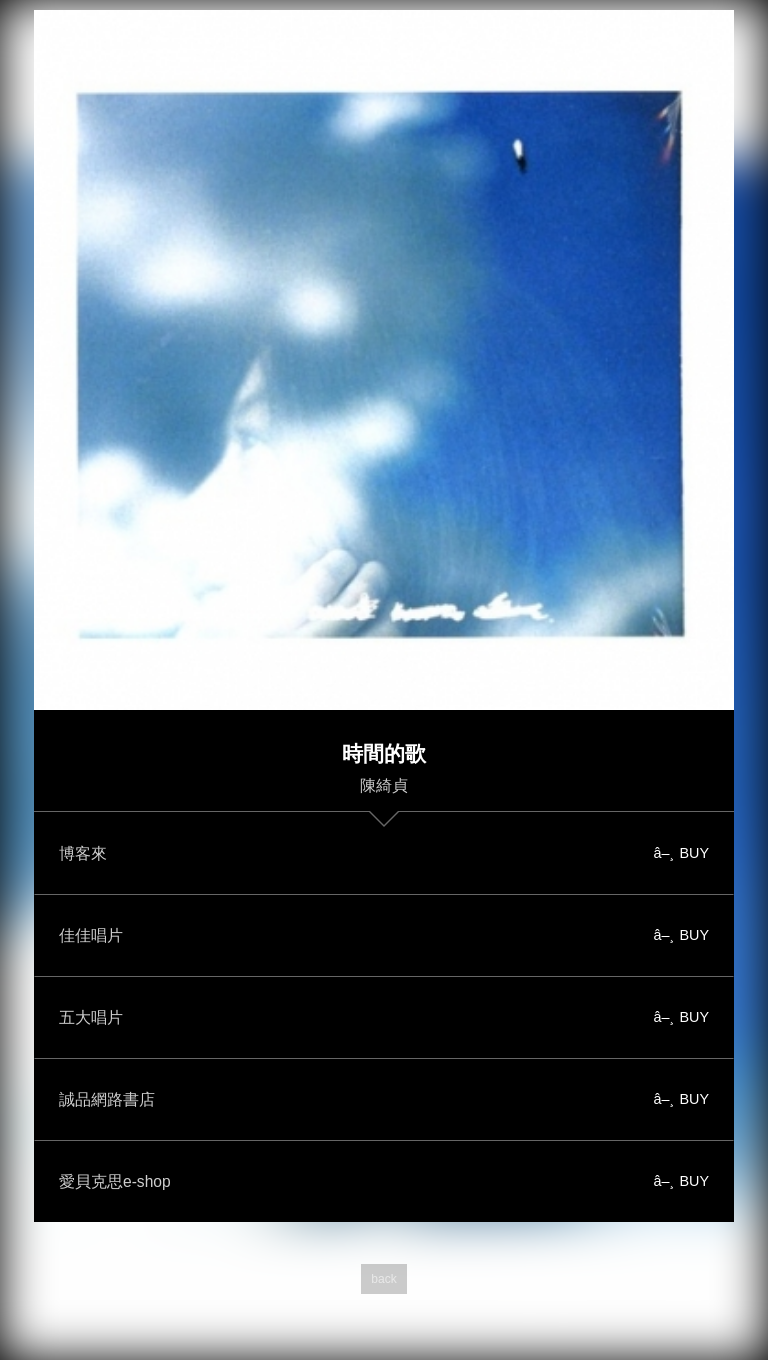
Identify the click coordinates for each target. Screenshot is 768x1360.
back (383, 1279)
